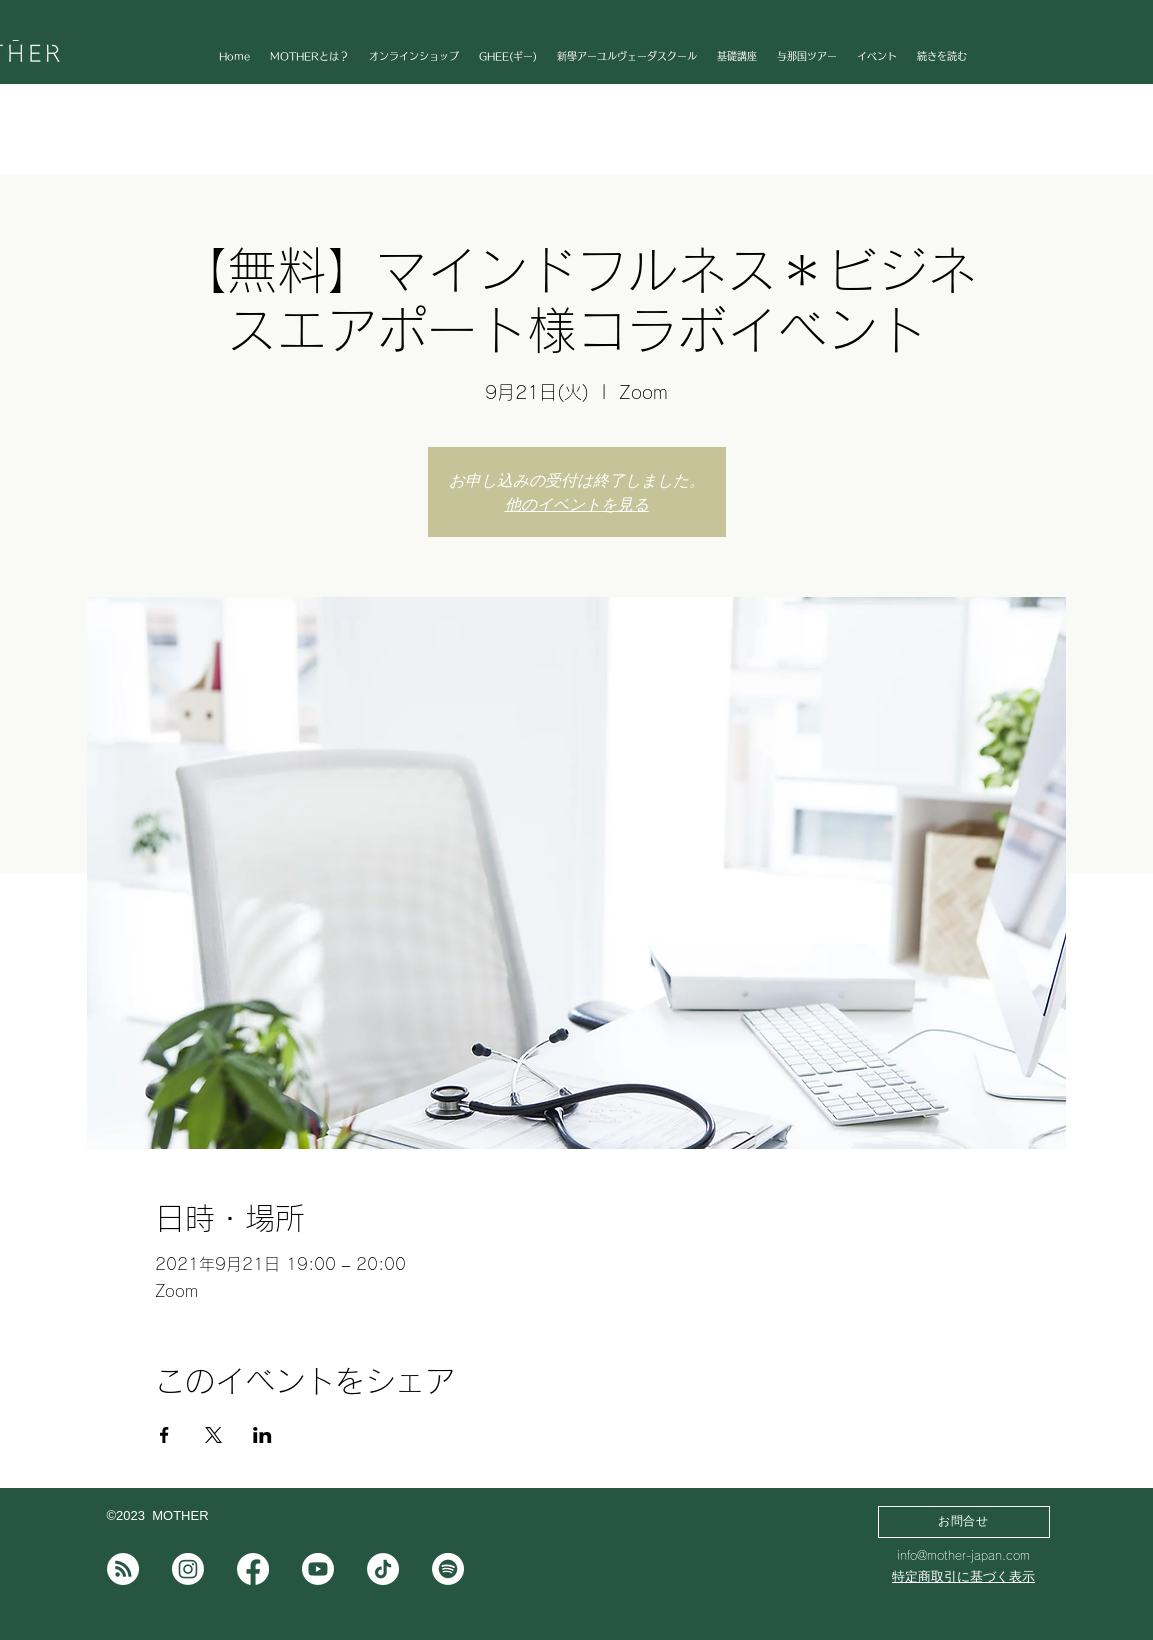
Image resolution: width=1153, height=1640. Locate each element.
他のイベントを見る (577, 504)
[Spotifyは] (448, 1569)
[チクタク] (383, 1569)
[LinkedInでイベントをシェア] (262, 1435)
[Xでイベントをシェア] (213, 1435)
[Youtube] (318, 1569)
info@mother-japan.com (963, 1555)
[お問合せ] (964, 1522)
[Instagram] (188, 1569)
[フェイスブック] (253, 1569)
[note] (123, 1569)
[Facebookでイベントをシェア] (164, 1435)
